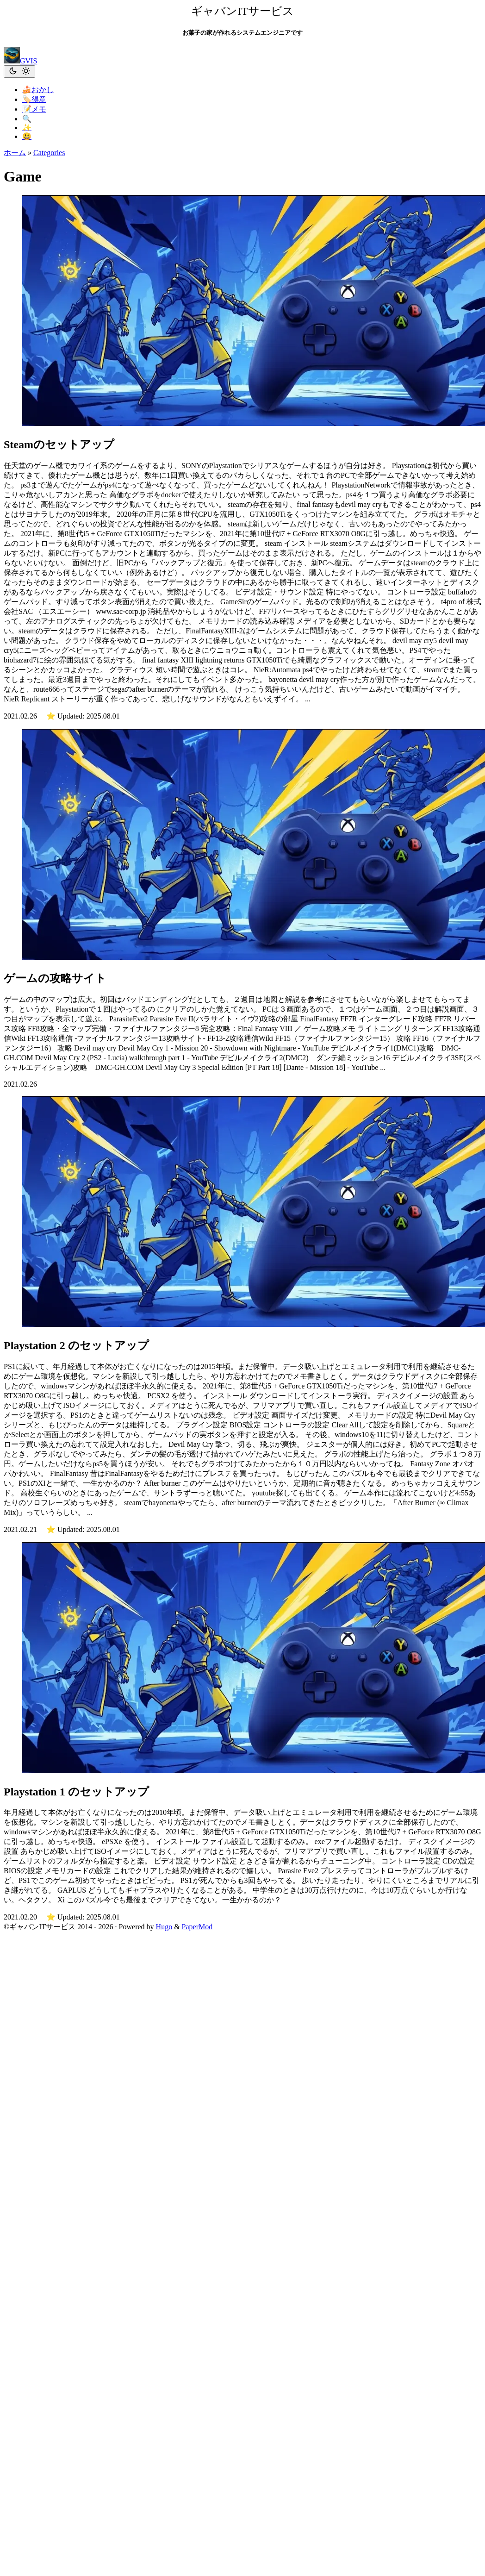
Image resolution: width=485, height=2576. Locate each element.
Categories (49, 152)
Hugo (164, 1927)
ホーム (15, 152)
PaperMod (197, 1927)
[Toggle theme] (19, 71)
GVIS (20, 61)
